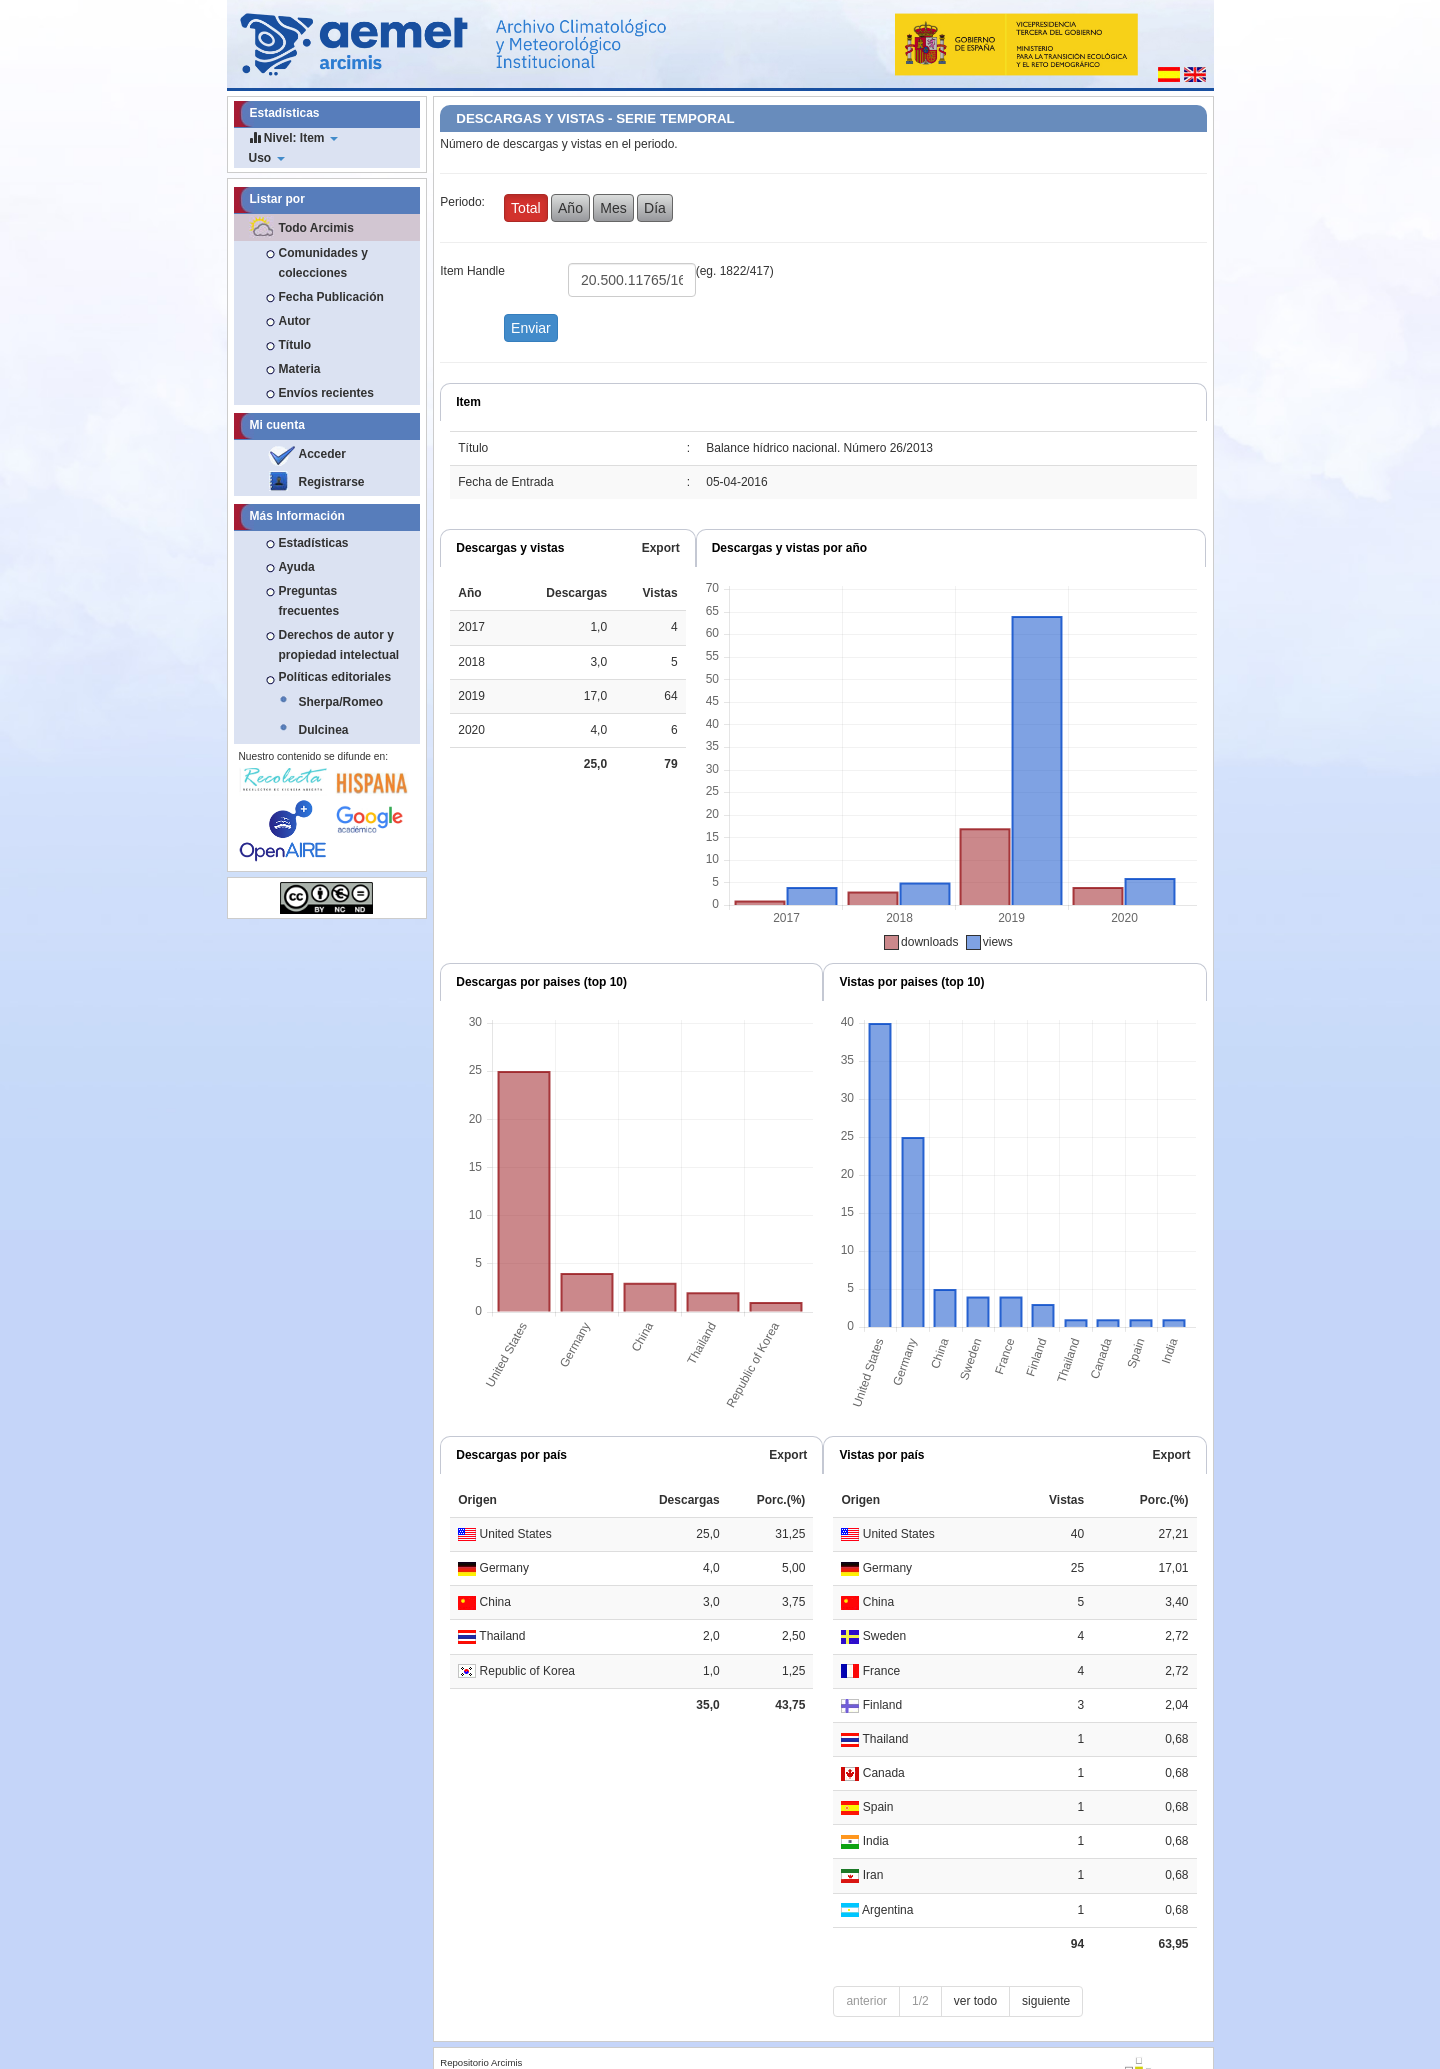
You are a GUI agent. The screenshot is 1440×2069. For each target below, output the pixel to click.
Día (655, 208)
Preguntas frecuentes (309, 601)
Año (570, 208)
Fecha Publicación (331, 297)
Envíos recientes (326, 393)
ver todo (975, 2001)
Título (295, 345)
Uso (267, 158)
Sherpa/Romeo (341, 702)
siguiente (1046, 2001)
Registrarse (332, 482)
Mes (613, 208)
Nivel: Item (293, 137)
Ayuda (297, 567)
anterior (866, 2001)
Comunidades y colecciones (323, 263)
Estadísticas (314, 543)
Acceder (322, 454)
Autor (295, 321)
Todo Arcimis (316, 228)
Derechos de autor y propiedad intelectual (339, 645)
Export (661, 548)
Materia (300, 369)
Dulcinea (324, 730)
